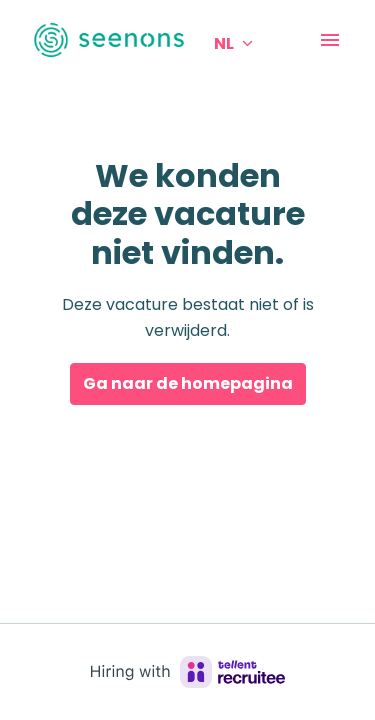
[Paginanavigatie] (330, 40)
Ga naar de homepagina (188, 383)
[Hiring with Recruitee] (188, 672)
